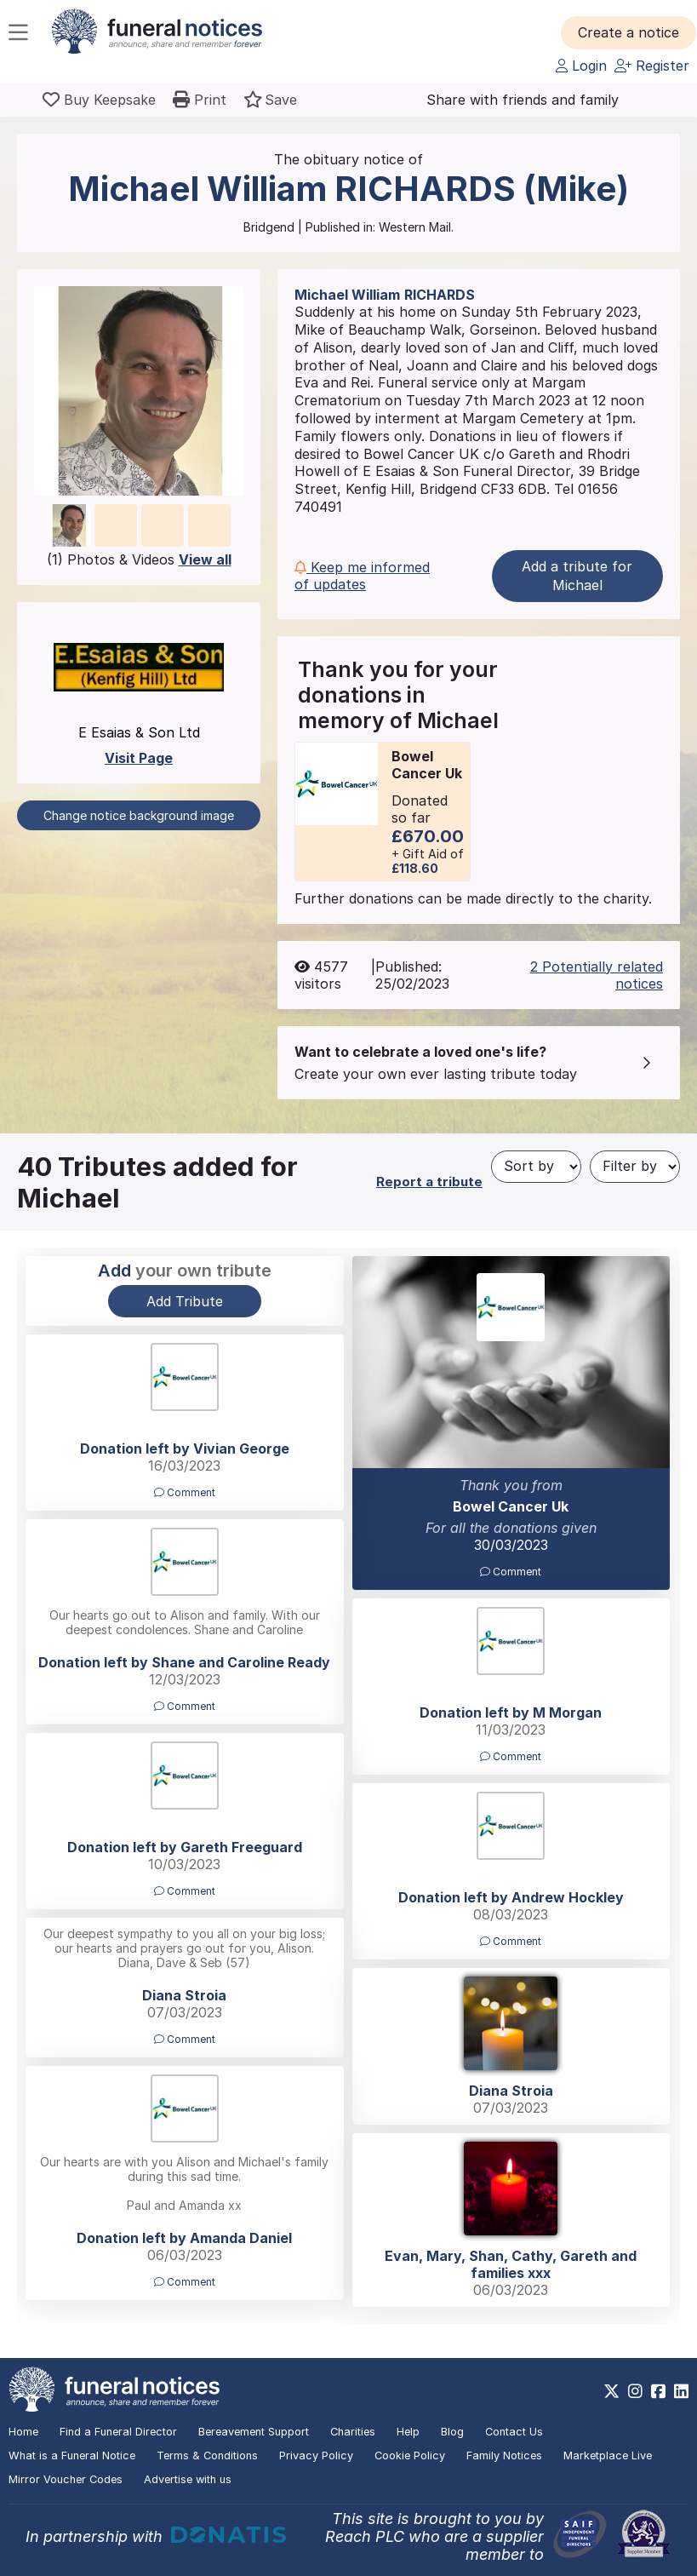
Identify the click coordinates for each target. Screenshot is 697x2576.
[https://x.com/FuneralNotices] (611, 2391)
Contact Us (514, 2431)
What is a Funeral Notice (72, 2455)
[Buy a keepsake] (99, 99)
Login (581, 65)
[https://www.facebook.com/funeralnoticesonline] (658, 2391)
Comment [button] (510, 1571)
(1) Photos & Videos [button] (139, 559)
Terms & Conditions (207, 2455)
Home (23, 2431)
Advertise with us (187, 2479)
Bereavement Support (253, 2431)
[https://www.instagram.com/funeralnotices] (635, 2391)
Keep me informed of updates (362, 576)
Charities (352, 2431)
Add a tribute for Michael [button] (577, 576)
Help (408, 2431)
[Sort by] (536, 1166)
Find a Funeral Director (118, 2431)
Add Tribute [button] (184, 1301)
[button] (628, 32)
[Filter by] (635, 1166)
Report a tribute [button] (429, 1181)
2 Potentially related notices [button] (596, 975)
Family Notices (504, 2455)
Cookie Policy (409, 2455)
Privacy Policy (316, 2455)
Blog (452, 2431)
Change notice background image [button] (138, 815)
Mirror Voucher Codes (66, 2479)
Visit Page (139, 757)
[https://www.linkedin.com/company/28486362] (681, 2391)
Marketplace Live (607, 2455)
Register (651, 65)
